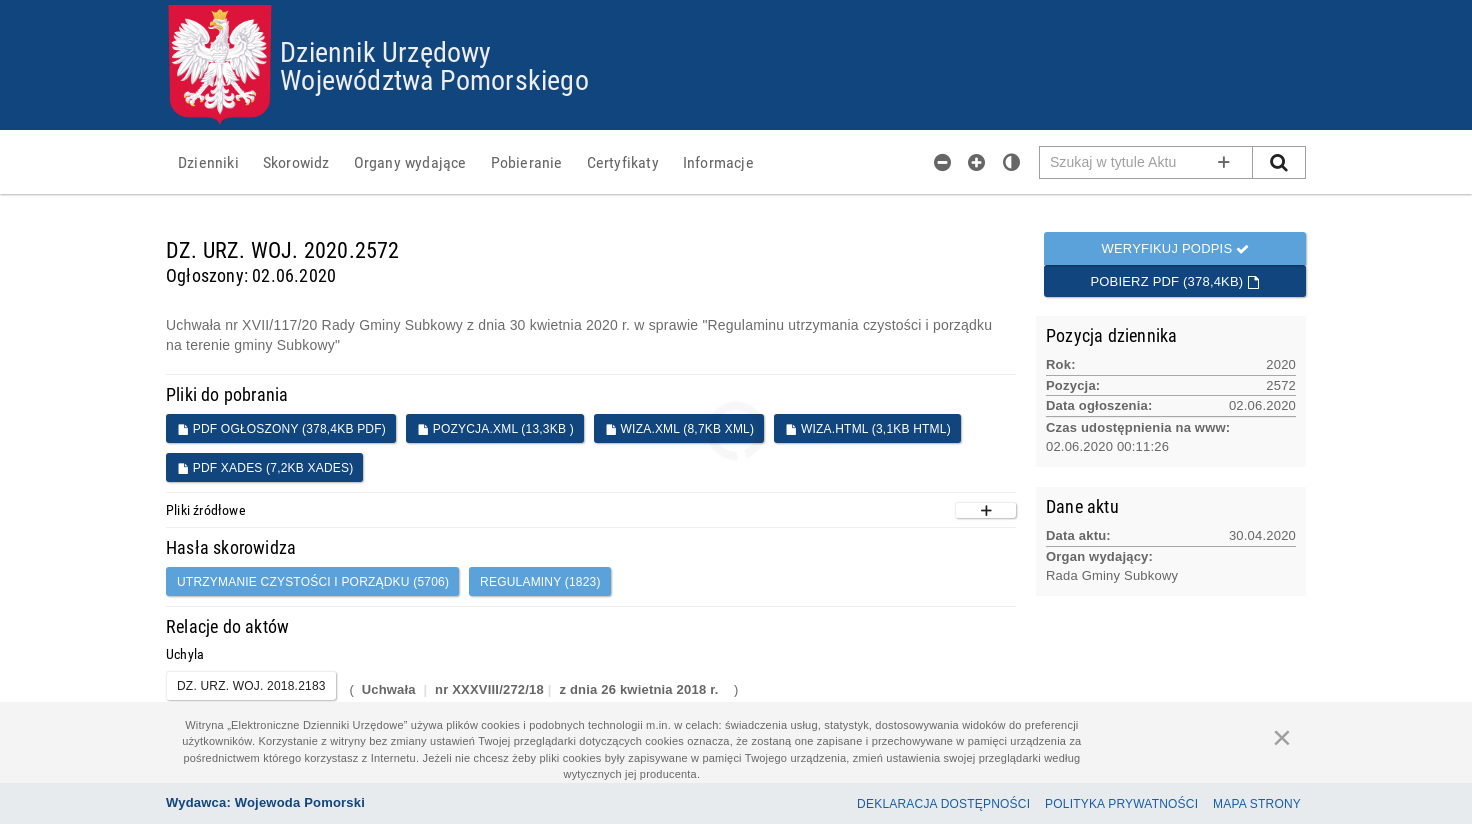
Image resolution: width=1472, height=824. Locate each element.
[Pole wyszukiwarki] (1146, 162)
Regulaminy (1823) (540, 582)
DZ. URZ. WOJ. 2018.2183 (251, 686)
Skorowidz (296, 162)
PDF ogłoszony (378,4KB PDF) (281, 429)
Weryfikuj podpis (1175, 248)
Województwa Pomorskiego (434, 79)
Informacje (718, 162)
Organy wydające (410, 162)
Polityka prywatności (1121, 804)
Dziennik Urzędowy (385, 51)
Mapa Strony (1257, 804)
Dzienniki (208, 162)
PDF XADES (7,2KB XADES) (265, 468)
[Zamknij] (1282, 737)
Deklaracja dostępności (943, 804)
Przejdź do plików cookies (736, 5)
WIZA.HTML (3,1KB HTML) (868, 429)
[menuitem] (208, 162)
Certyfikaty (623, 162)
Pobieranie (527, 162)
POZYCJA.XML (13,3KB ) (495, 429)
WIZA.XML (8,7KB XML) (679, 429)
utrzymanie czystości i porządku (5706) (313, 582)
